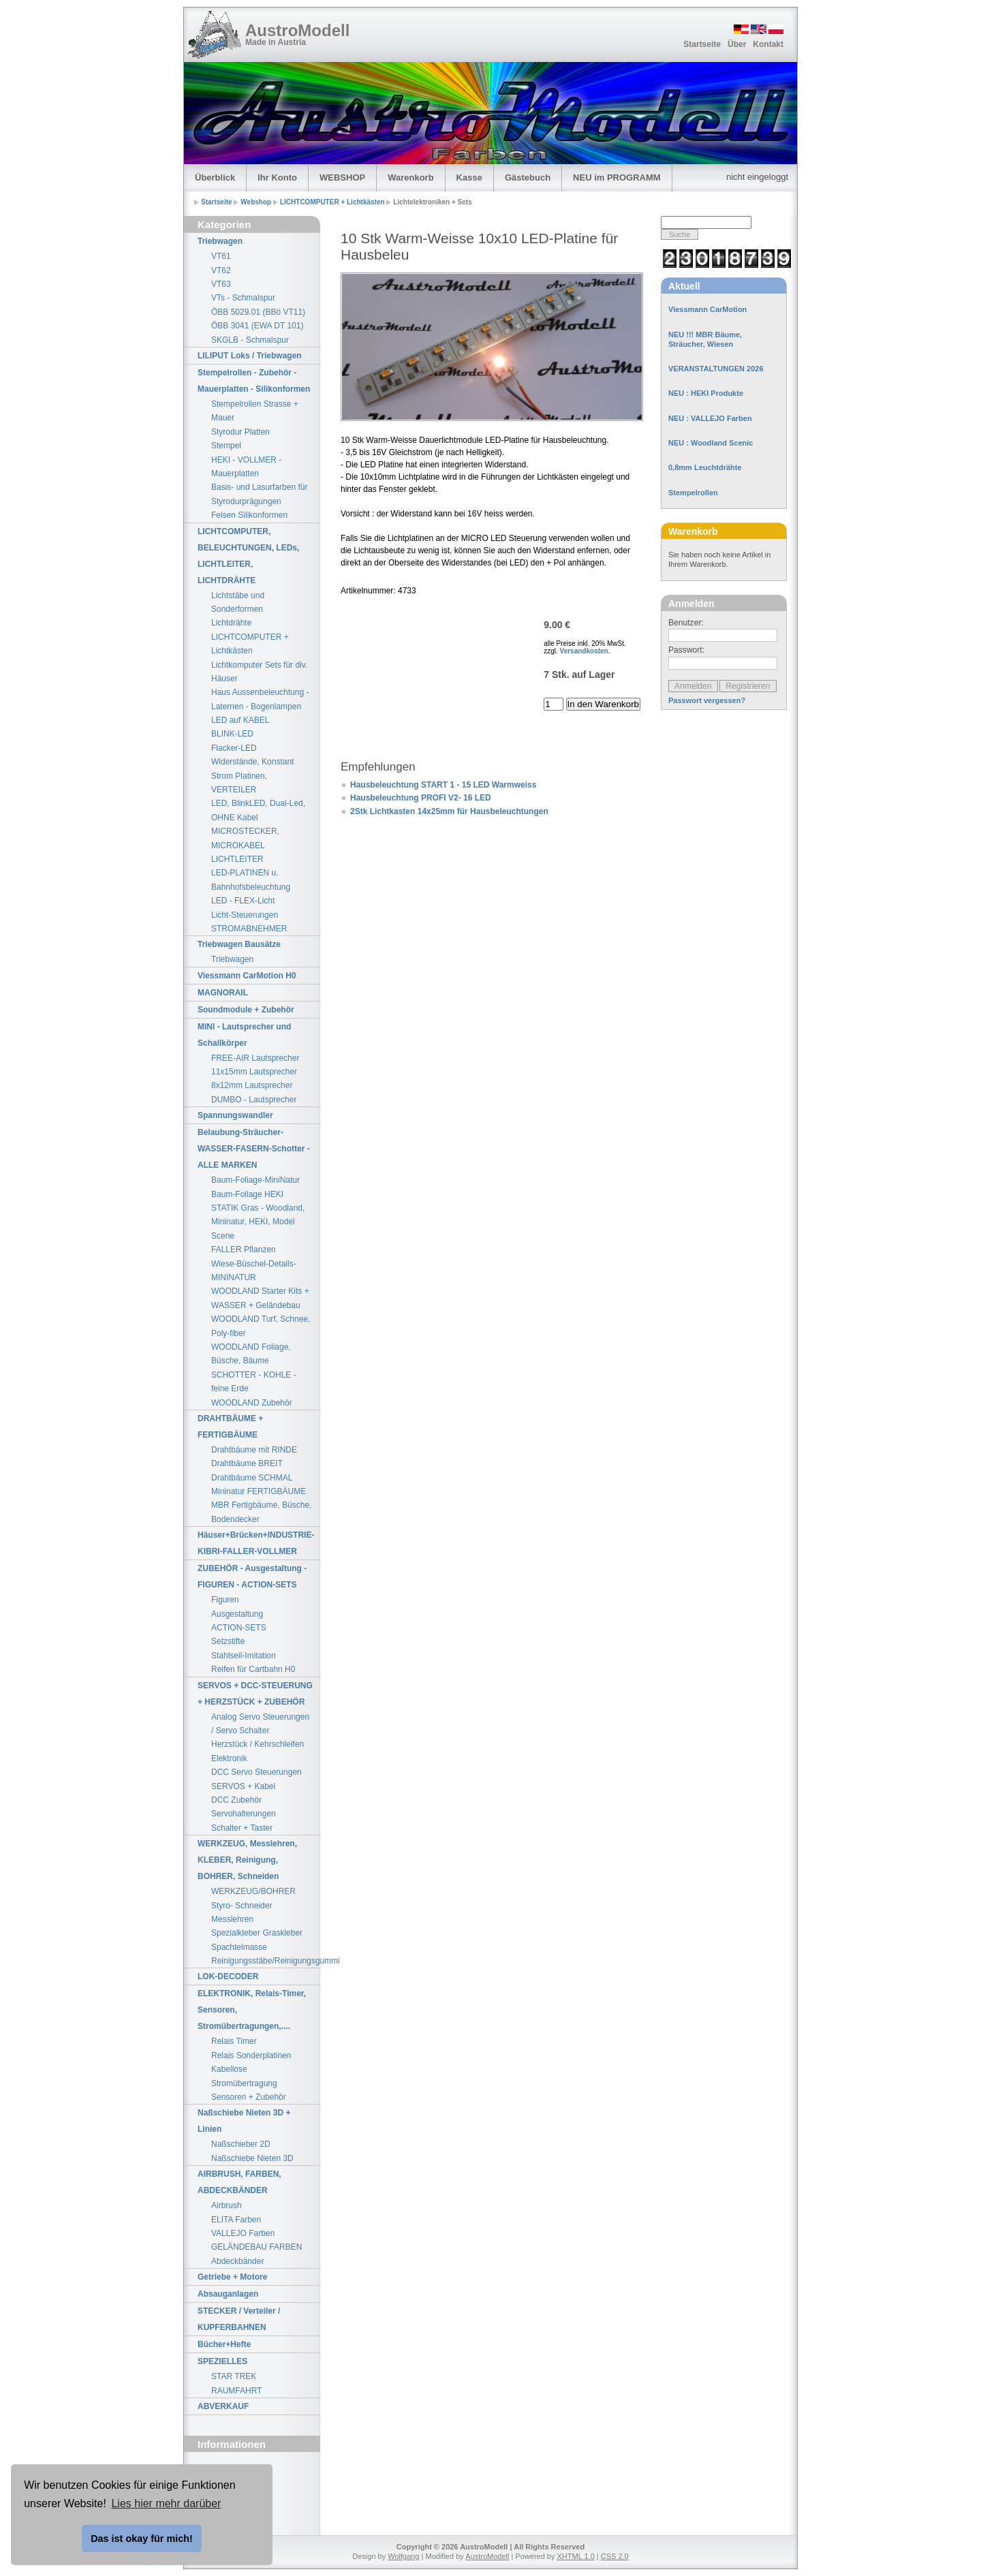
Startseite (702, 44)
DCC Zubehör (236, 1800)
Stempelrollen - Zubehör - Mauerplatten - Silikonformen (254, 381)
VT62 (221, 270)
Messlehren (232, 1919)
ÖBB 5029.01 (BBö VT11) (258, 312)
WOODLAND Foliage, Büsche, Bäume (251, 1353)
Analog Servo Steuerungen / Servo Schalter (260, 1723)
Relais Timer (234, 2041)
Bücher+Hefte (224, 2344)
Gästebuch (527, 177)
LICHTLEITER (237, 859)
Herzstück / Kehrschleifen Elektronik (257, 1751)
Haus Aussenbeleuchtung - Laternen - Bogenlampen (260, 699)
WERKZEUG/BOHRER (253, 1891)
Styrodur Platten (240, 432)
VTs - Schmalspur (243, 297)
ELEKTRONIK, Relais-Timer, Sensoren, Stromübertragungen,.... (252, 2010)
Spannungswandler (235, 1115)
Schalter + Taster (241, 1828)
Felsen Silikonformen (249, 515)
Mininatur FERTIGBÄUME (258, 1491)
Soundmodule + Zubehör (246, 1009)
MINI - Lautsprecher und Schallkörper (244, 1035)
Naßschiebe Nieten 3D (252, 2158)
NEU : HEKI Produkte (705, 393)
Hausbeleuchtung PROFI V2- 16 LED (420, 798)
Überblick (215, 177)
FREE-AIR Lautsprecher (255, 1058)
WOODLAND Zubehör (251, 1403)
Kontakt (768, 44)
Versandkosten (584, 651)
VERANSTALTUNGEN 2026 (716, 368)
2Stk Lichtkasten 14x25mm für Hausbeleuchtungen (449, 811)
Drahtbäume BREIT (247, 1463)
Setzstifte (228, 1641)
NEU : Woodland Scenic (710, 443)
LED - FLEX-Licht (243, 900)
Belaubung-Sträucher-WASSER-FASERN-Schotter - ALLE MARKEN (254, 1149)
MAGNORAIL (223, 992)
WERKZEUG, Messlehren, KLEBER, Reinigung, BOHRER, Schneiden (247, 1860)
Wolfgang (403, 2556)
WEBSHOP (342, 177)
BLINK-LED (232, 734)
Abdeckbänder (237, 2261)
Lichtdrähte (231, 622)
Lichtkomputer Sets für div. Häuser (259, 671)
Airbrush (226, 2205)
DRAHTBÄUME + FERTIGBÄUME (230, 1427)
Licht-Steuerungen (244, 915)
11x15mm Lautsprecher (254, 1071)
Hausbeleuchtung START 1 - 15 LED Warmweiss (443, 785)
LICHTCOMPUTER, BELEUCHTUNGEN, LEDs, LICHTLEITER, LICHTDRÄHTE (248, 556)
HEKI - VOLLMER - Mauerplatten (246, 466)
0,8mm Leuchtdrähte (705, 467)
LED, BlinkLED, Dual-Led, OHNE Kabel (258, 810)
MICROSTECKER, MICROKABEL (245, 838)
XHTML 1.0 (576, 2556)
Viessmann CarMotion (707, 309)
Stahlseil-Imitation (243, 1655)
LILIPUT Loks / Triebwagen (250, 355)
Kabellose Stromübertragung (244, 2076)
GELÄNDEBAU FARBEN (256, 2247)
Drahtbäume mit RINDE (254, 1450)
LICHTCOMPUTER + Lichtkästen (333, 202)
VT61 (221, 256)
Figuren (225, 1599)
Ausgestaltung (237, 1614)
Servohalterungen (243, 1813)
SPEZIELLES (222, 2361)
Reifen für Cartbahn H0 (253, 1669)
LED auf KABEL (240, 720)
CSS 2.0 (615, 2556)
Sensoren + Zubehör (248, 2097)
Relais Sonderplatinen (251, 2055)
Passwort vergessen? (706, 700)
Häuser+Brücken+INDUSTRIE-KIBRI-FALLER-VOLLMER (256, 1543)
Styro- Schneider (241, 1905)
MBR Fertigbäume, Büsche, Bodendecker (261, 1511)
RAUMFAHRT (236, 2390)
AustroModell (297, 30)
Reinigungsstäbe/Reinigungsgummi (265, 1961)
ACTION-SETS (238, 1627)
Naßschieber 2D (240, 2144)
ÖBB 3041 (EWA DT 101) (257, 325)
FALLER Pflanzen (243, 1249)
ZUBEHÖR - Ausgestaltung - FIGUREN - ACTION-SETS (252, 1576)
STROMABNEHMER (249, 928)
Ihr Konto (277, 177)
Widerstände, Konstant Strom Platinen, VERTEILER (252, 775)
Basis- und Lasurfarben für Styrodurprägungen (259, 494)
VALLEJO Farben (243, 2233)
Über (737, 44)
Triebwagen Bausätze (239, 944)
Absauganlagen (228, 2294)
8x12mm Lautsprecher (251, 1085)
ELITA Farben (236, 2219)
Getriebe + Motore (232, 2277)
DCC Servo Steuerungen (256, 1772)
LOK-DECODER (228, 1976)
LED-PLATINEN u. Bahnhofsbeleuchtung (250, 879)
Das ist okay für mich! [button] (142, 2538)
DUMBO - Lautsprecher (253, 1099)
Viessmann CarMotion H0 (247, 975)
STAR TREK (233, 2376)
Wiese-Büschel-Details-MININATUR (253, 1270)
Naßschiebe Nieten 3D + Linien (244, 2121)
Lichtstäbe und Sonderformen (237, 602)
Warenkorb (410, 177)
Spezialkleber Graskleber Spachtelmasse (256, 1939)
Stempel (226, 445)
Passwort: (686, 650)
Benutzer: (686, 622)
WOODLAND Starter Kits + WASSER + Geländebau (260, 1297)
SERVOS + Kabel (243, 1786)
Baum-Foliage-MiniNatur (255, 1180)
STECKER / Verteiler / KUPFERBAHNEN (239, 2319)
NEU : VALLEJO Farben (710, 418)
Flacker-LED (234, 748)
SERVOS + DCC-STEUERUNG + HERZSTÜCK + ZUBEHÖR (255, 1694)
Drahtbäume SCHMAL (251, 1478)
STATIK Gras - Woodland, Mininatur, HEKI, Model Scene (258, 1222)
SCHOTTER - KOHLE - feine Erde (253, 1381)
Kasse (469, 177)
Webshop (256, 202)
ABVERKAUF (223, 2406)
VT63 (221, 284)
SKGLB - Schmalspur (250, 340)
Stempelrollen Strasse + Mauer (254, 410)
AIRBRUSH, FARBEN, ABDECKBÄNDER (239, 2182)
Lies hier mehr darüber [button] (166, 2503)
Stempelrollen (693, 492)
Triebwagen (220, 241)
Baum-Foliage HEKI (247, 1194)
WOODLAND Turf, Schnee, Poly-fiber (260, 1325)
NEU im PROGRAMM (617, 177)
